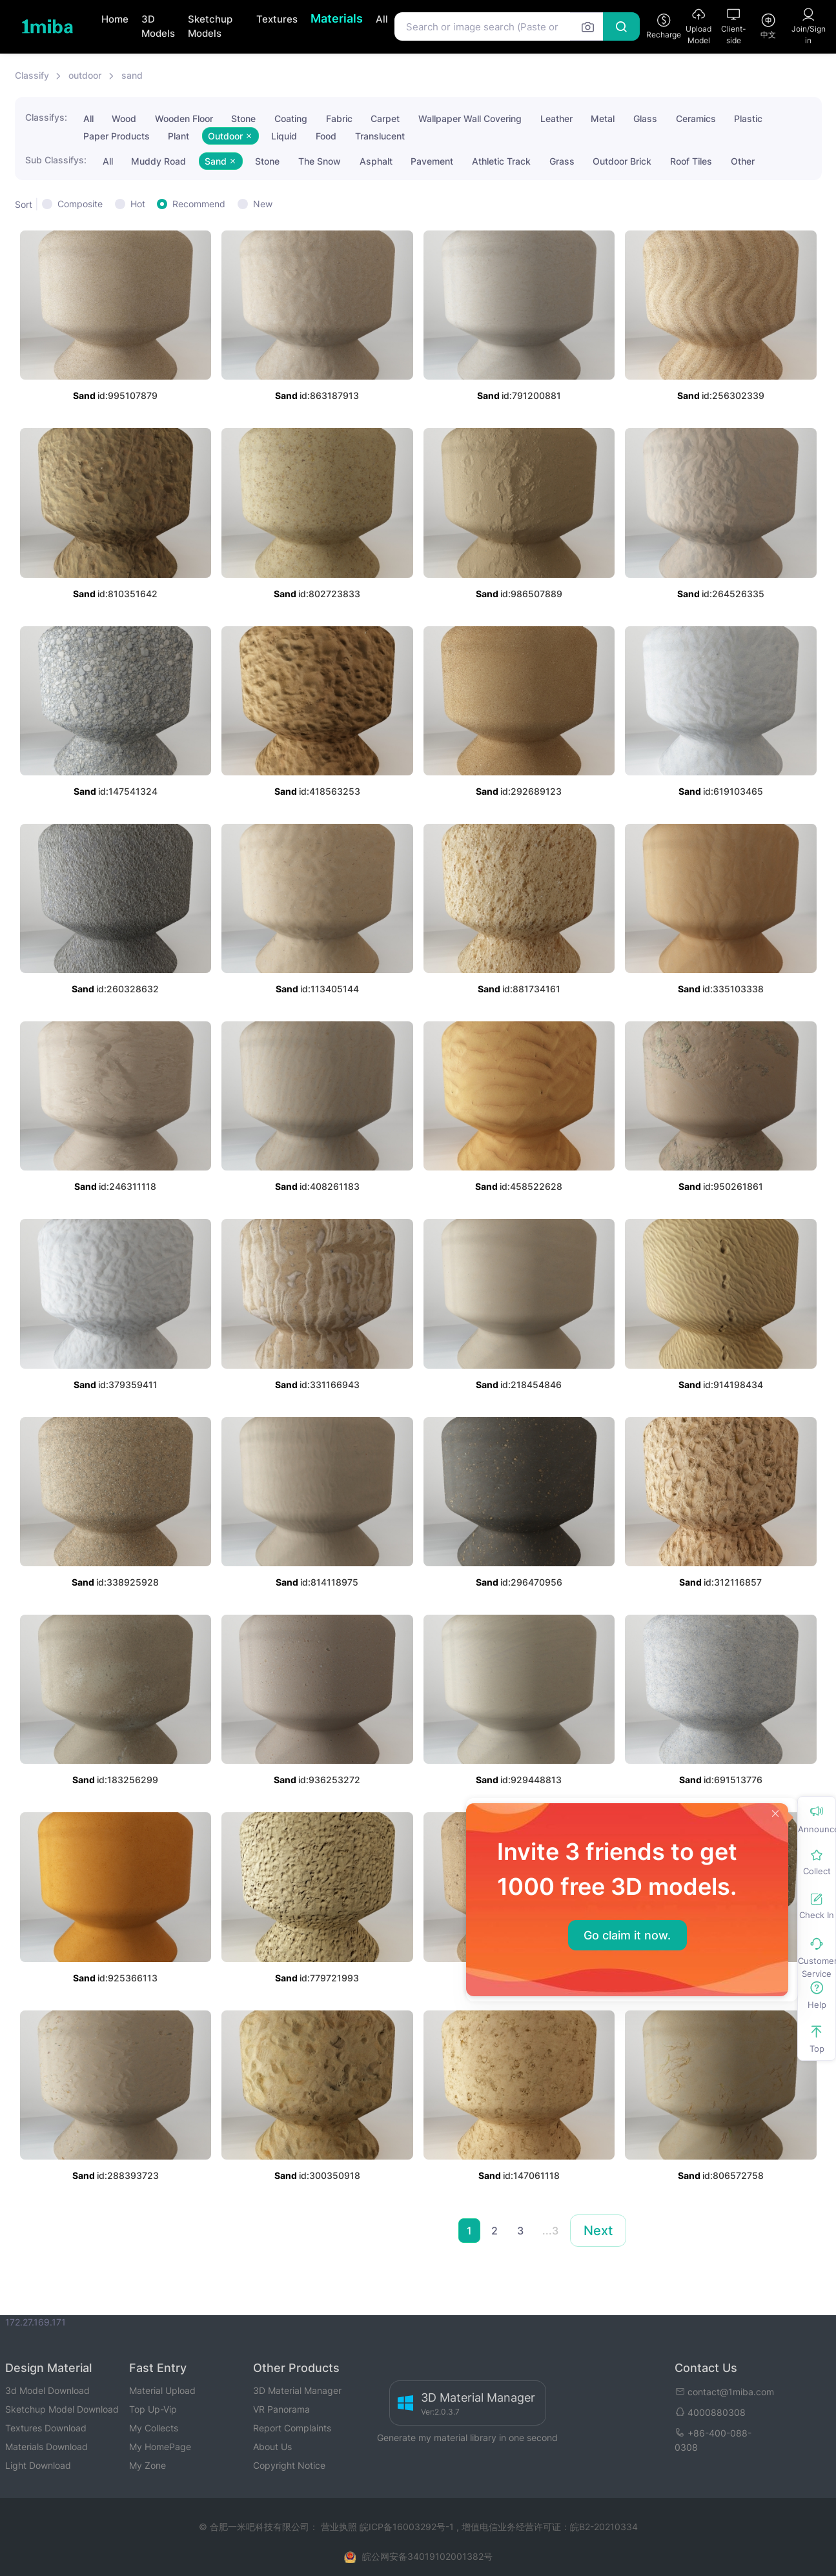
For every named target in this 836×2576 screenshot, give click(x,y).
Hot (137, 203)
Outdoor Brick (622, 161)
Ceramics (696, 118)
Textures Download (46, 2427)
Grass (562, 161)
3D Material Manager (297, 2390)
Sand (221, 161)
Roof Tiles (691, 161)
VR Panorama (281, 2409)
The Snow (319, 161)
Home (114, 19)
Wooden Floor (184, 118)
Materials (337, 18)
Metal (603, 118)
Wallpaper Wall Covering (470, 118)
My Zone (147, 2465)
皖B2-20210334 (604, 2526)
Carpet (385, 118)
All (382, 19)
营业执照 (340, 2526)
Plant (178, 135)
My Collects (153, 2427)
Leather (556, 118)
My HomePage (160, 2446)
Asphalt (376, 161)
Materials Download (46, 2446)
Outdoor (230, 135)
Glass (645, 118)
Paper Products (116, 135)
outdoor (84, 75)
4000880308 (710, 2412)
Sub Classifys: (56, 159)
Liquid (284, 135)
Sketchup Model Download (62, 2409)
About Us (272, 2446)
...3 (550, 2230)
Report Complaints (292, 2427)
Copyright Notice (289, 2465)
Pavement (432, 161)
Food (326, 135)
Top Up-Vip (153, 2409)
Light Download (38, 2465)
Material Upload (162, 2390)
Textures (277, 19)
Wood (124, 118)
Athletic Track (501, 161)
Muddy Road (158, 161)
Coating (290, 118)
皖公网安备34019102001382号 (427, 2556)
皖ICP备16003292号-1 (407, 2526)
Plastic (748, 118)
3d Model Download (47, 2390)
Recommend (198, 203)
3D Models (158, 26)
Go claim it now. (627, 1935)
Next (598, 2230)
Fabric (339, 118)
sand (132, 75)
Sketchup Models (210, 26)
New (262, 203)
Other (743, 161)
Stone (243, 118)
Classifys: (46, 117)
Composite (80, 203)
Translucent (380, 135)
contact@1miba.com (724, 2391)
